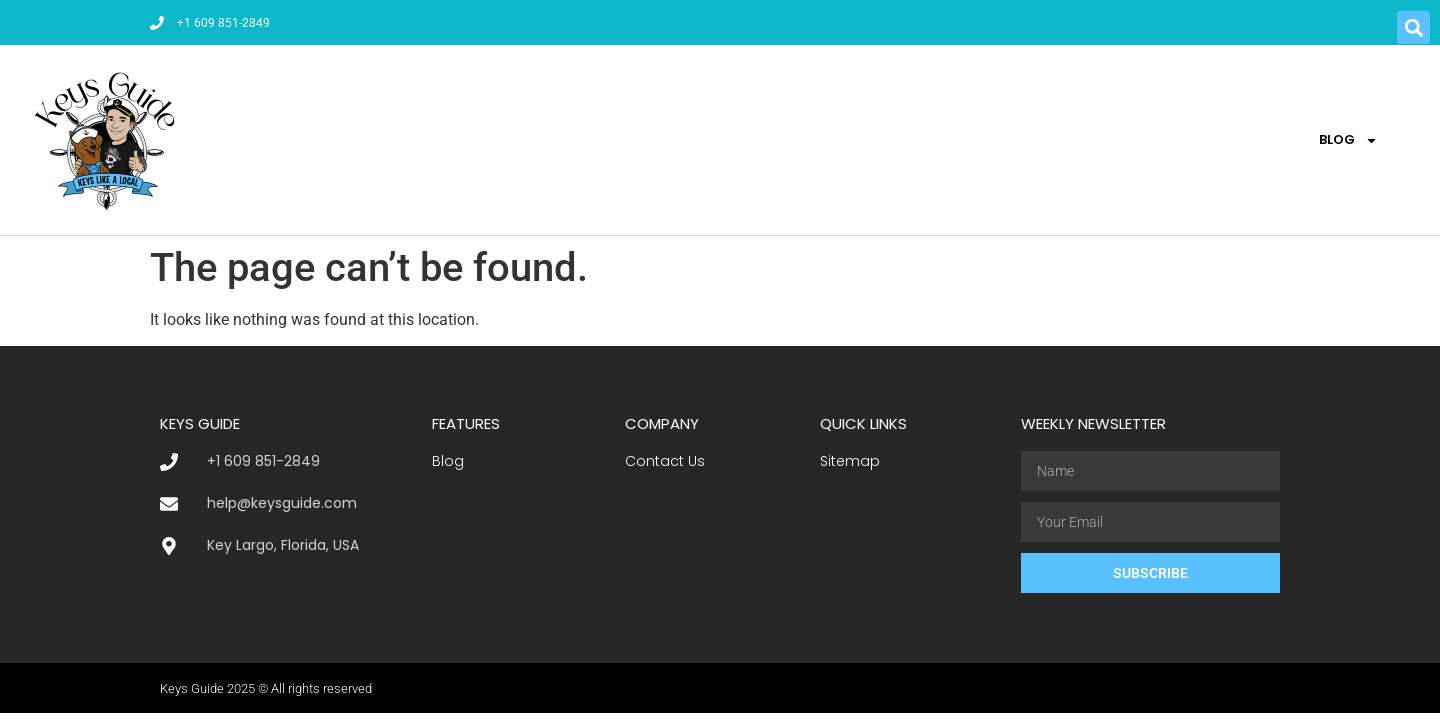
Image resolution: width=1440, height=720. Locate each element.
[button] (1413, 27)
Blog (1348, 140)
